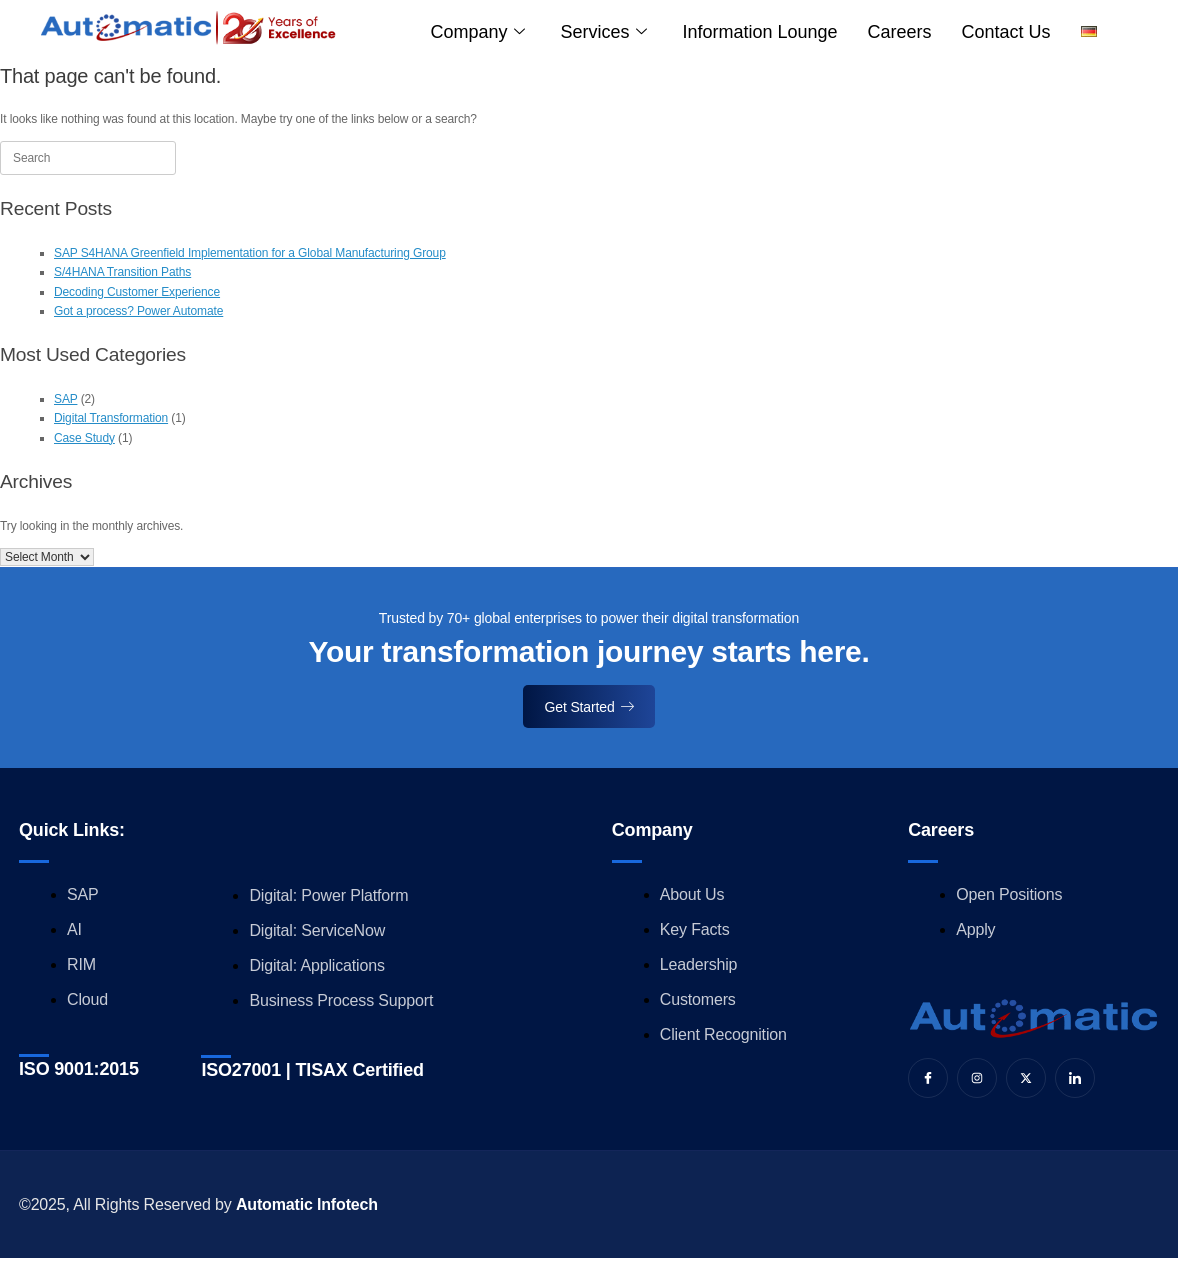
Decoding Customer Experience (137, 292)
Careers (900, 32)
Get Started (589, 707)
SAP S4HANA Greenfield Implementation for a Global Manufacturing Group (250, 253)
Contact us (1006, 32)
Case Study (84, 438)
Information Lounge (759, 32)
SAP (65, 399)
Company (478, 32)
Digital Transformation (111, 418)
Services (603, 32)
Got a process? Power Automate (138, 311)
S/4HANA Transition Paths (122, 272)
